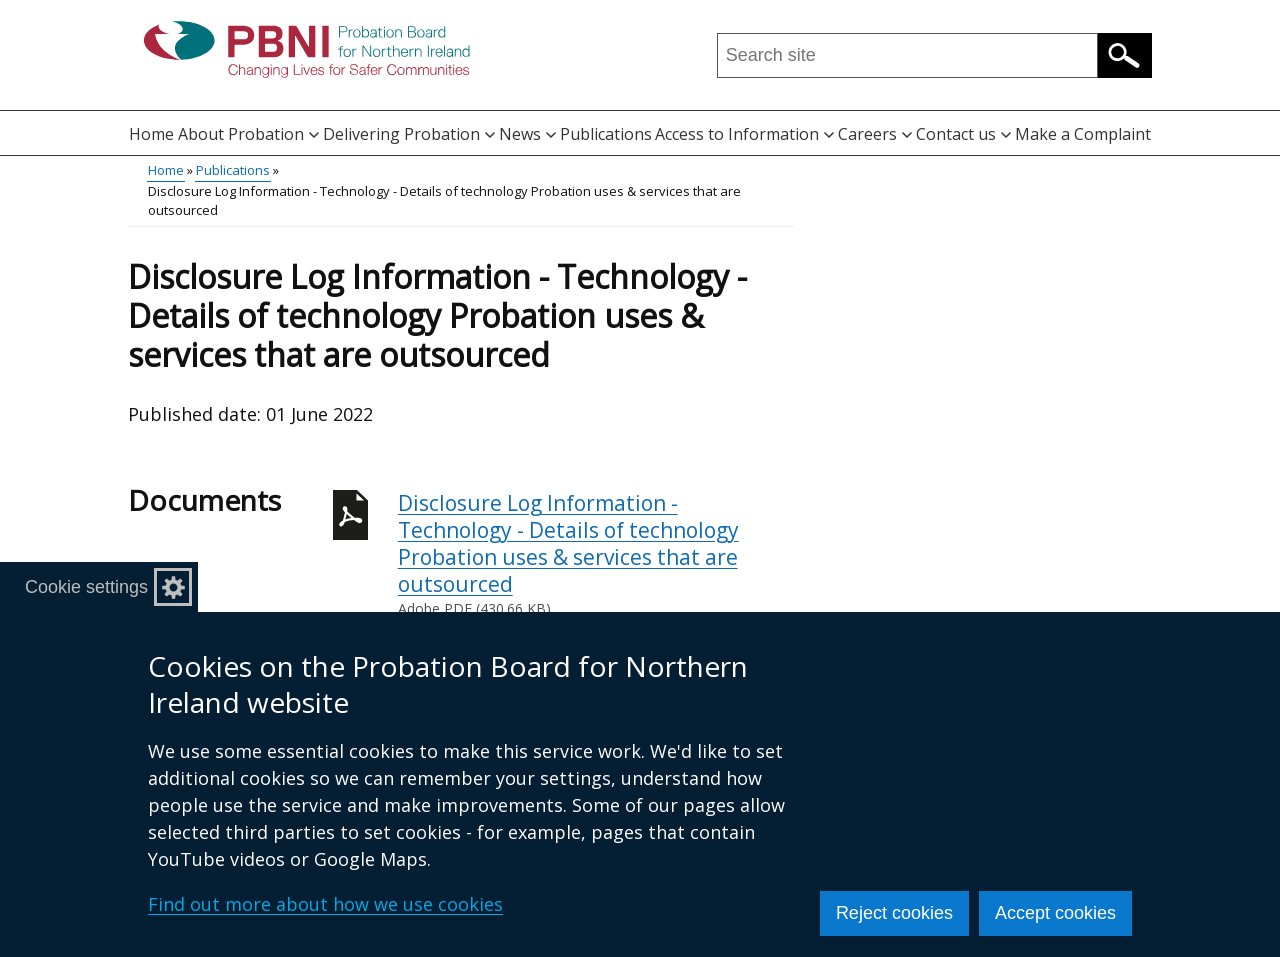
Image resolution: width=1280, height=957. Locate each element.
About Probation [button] (248, 134)
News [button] (527, 134)
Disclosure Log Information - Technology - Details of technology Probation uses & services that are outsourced (596, 554)
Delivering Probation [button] (409, 134)
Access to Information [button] (744, 134)
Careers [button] (875, 134)
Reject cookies (894, 913)
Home (151, 134)
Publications (606, 134)
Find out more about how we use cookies (325, 904)
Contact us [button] (963, 134)
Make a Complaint (1083, 134)
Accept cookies (1055, 913)
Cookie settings (86, 587)
